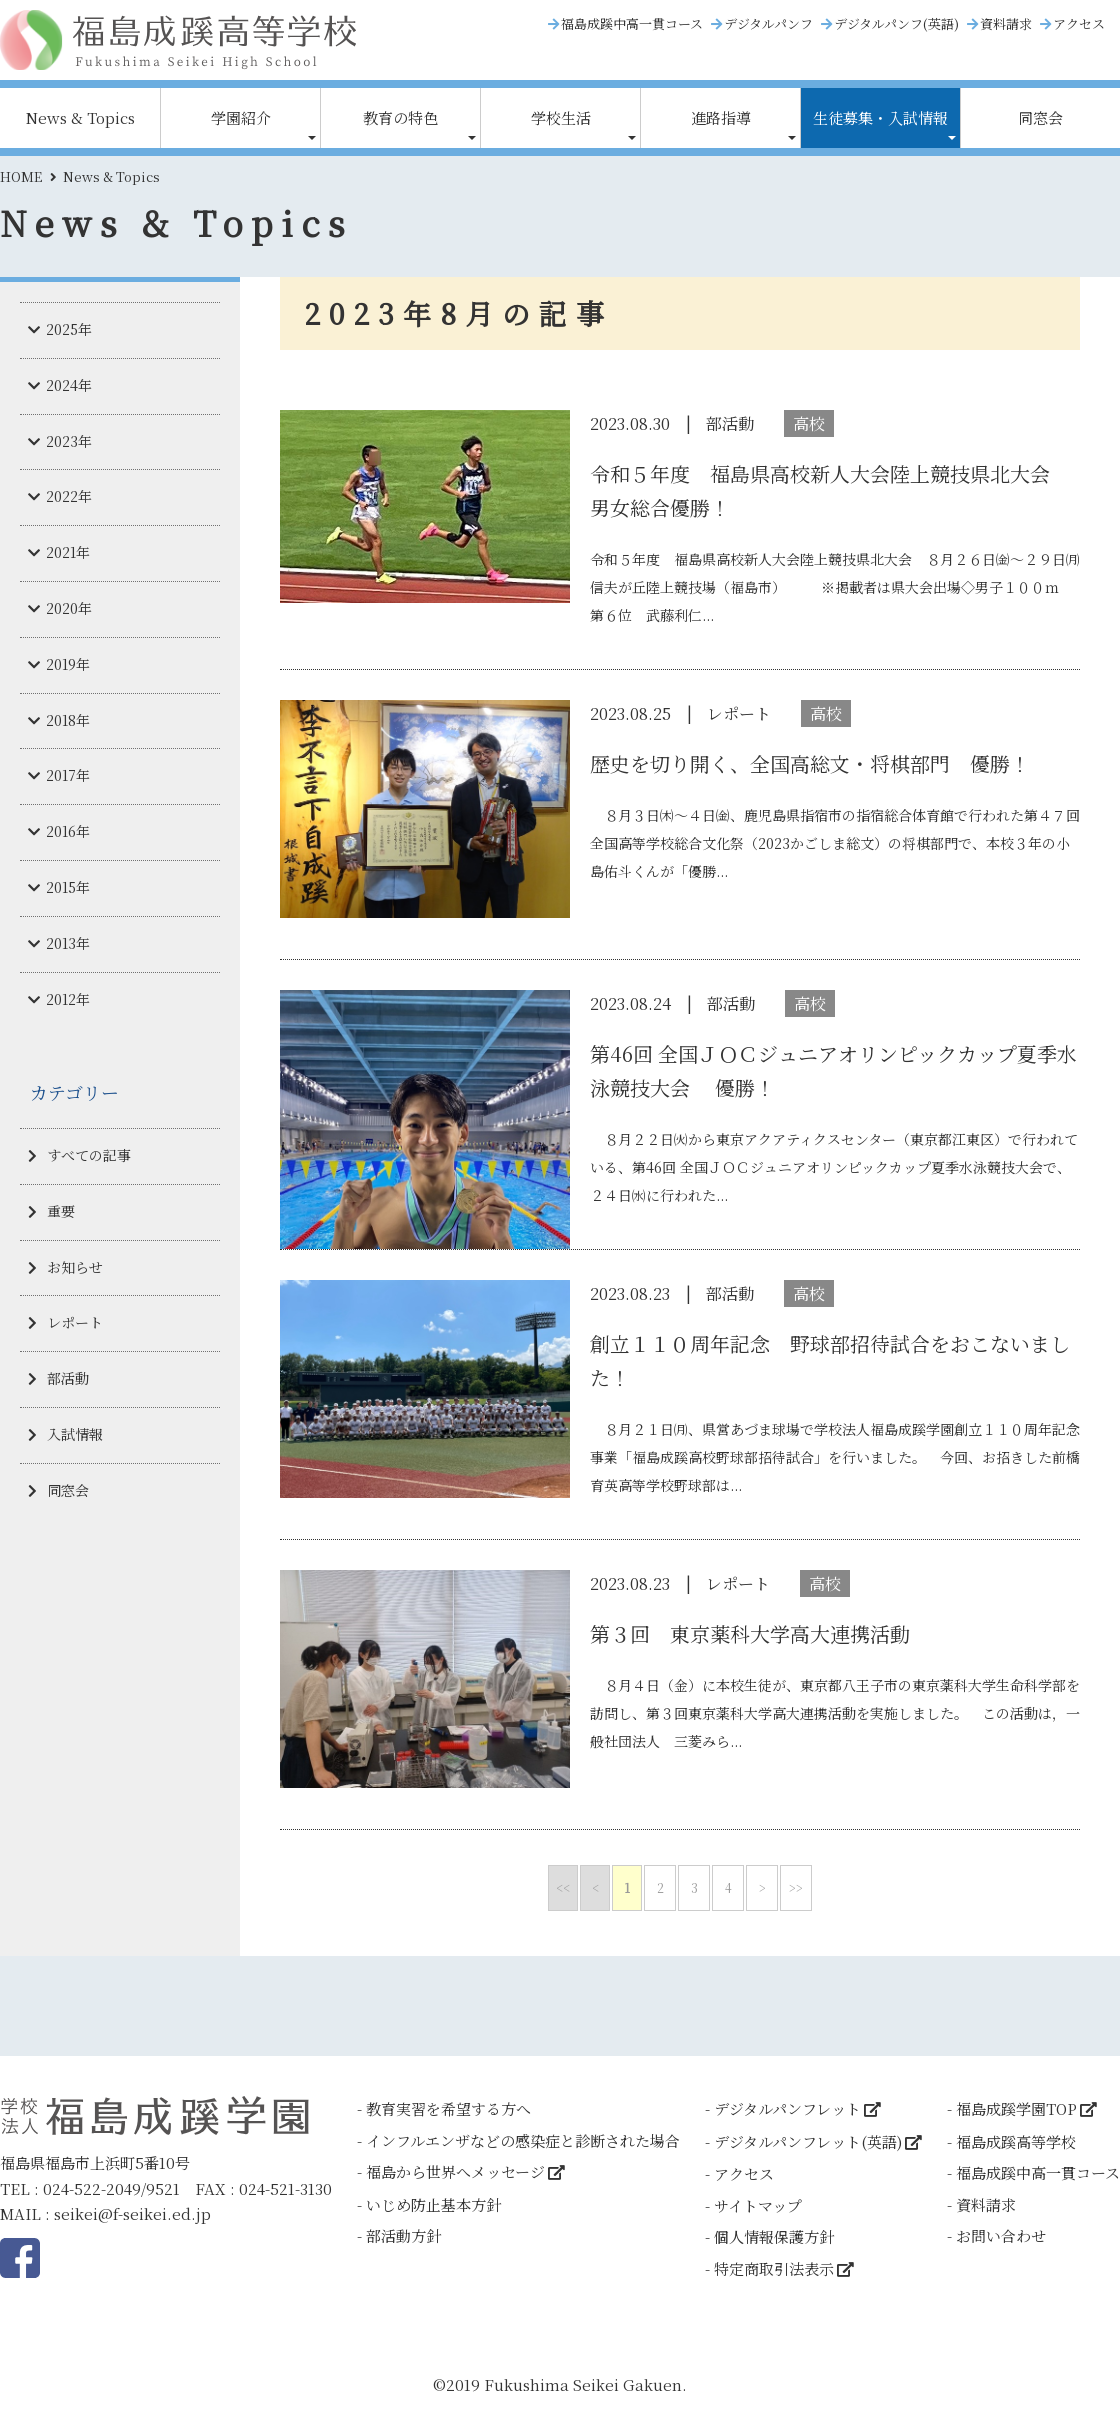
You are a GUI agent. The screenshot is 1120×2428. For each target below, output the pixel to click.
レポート (75, 1322)
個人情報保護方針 (774, 2236)
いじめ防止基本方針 (433, 2204)
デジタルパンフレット (787, 2108)
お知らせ (75, 1267)
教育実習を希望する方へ (448, 2108)
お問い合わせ (1001, 2235)
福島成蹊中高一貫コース (632, 23)
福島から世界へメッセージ (455, 2171)
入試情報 (75, 1434)
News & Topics (80, 117)
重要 (61, 1211)
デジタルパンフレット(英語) (808, 2141)
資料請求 (1006, 23)
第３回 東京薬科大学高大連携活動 (750, 1633)
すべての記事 (89, 1155)
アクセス (1079, 23)
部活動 (68, 1378)
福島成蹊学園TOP (1016, 2108)
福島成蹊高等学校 (1016, 2141)
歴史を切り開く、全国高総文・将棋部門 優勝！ (810, 763)
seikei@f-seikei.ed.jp (132, 2213)
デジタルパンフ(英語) (896, 23)
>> (796, 1887)
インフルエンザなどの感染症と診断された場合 (523, 2140)
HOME (21, 176)
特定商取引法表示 (774, 2268)
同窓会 (1040, 117)
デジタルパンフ (768, 23)
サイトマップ (758, 2205)
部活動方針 (403, 2235)
